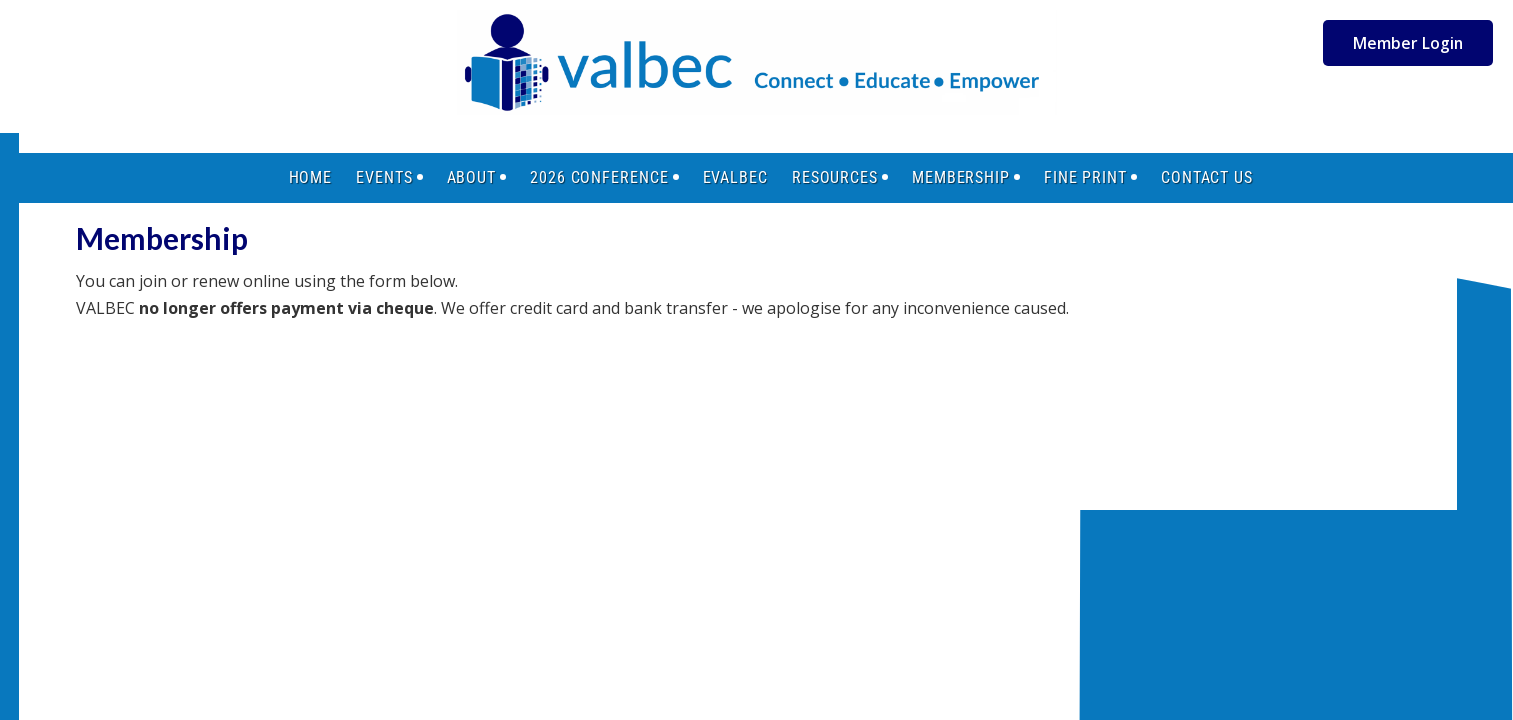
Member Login (1408, 43)
